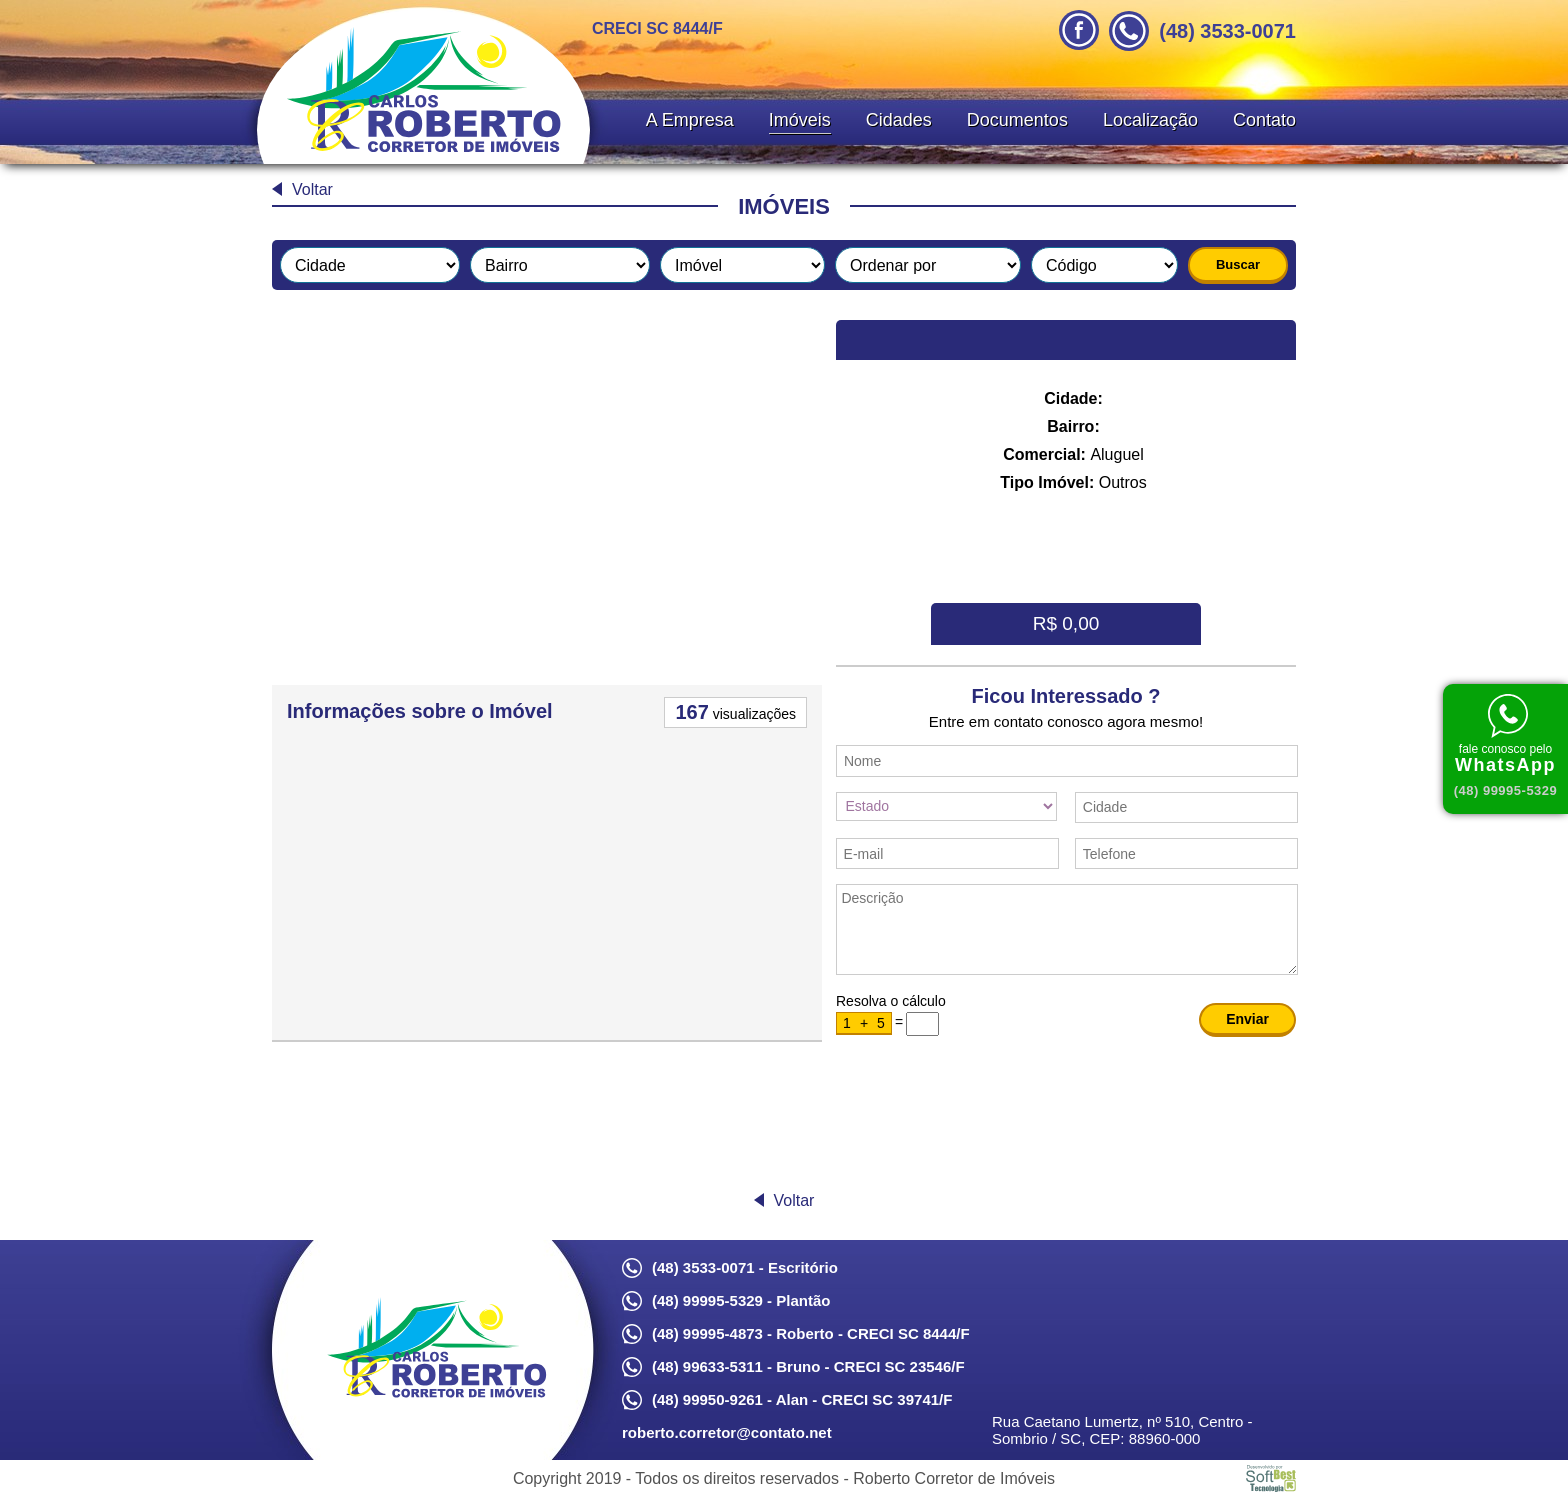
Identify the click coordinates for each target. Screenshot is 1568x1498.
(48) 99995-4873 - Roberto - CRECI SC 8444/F (811, 1333)
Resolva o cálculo (891, 1001)
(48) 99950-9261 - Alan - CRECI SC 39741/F (802, 1399)
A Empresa (690, 120)
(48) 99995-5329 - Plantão (741, 1300)
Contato (1264, 120)
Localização (1150, 120)
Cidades (899, 120)
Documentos (1017, 120)
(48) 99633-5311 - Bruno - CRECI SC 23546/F (808, 1366)
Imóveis (800, 120)
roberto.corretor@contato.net (727, 1432)
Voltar (312, 189)
